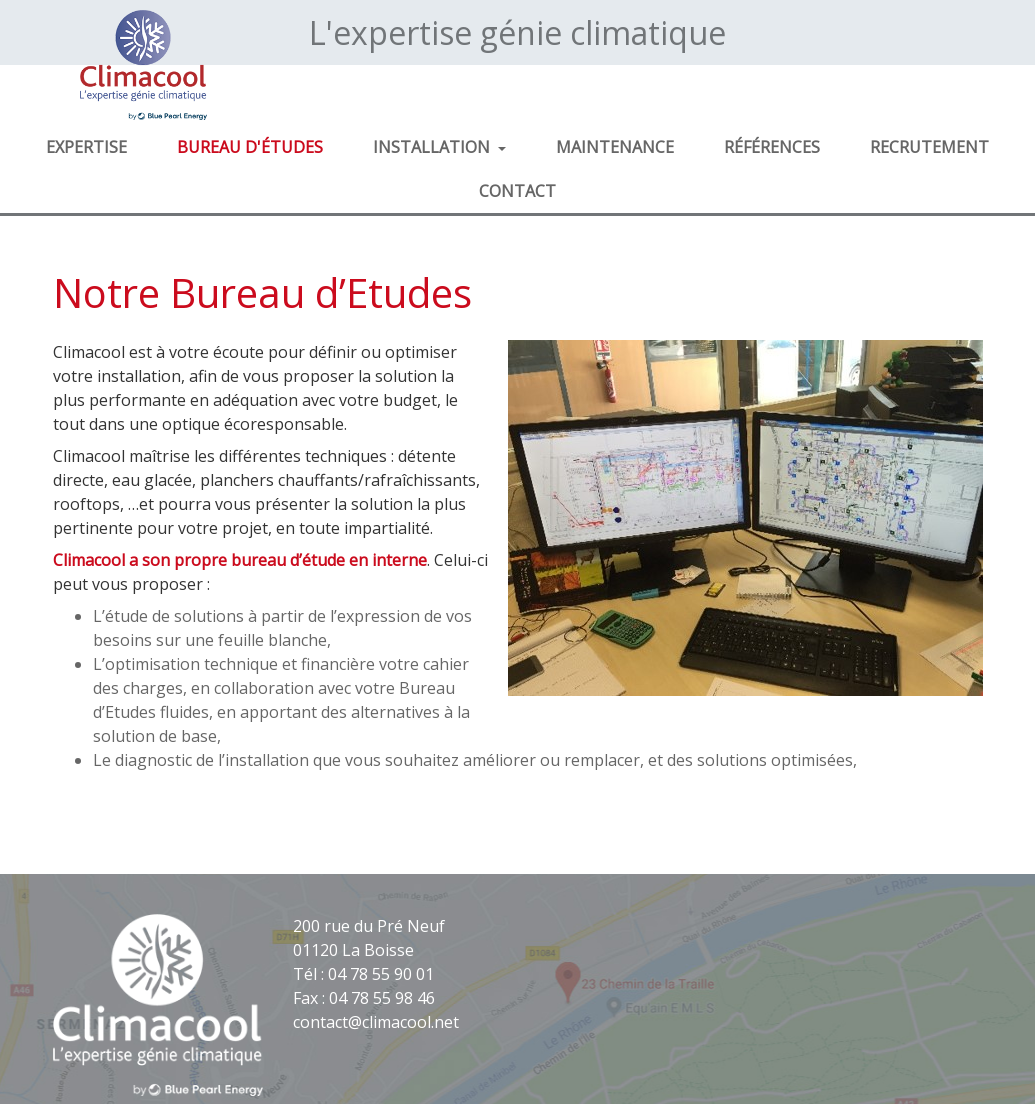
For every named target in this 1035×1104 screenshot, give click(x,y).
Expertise (86, 147)
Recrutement (929, 147)
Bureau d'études (250, 147)
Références (772, 147)
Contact (517, 191)
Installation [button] (433, 147)
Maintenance (615, 147)
